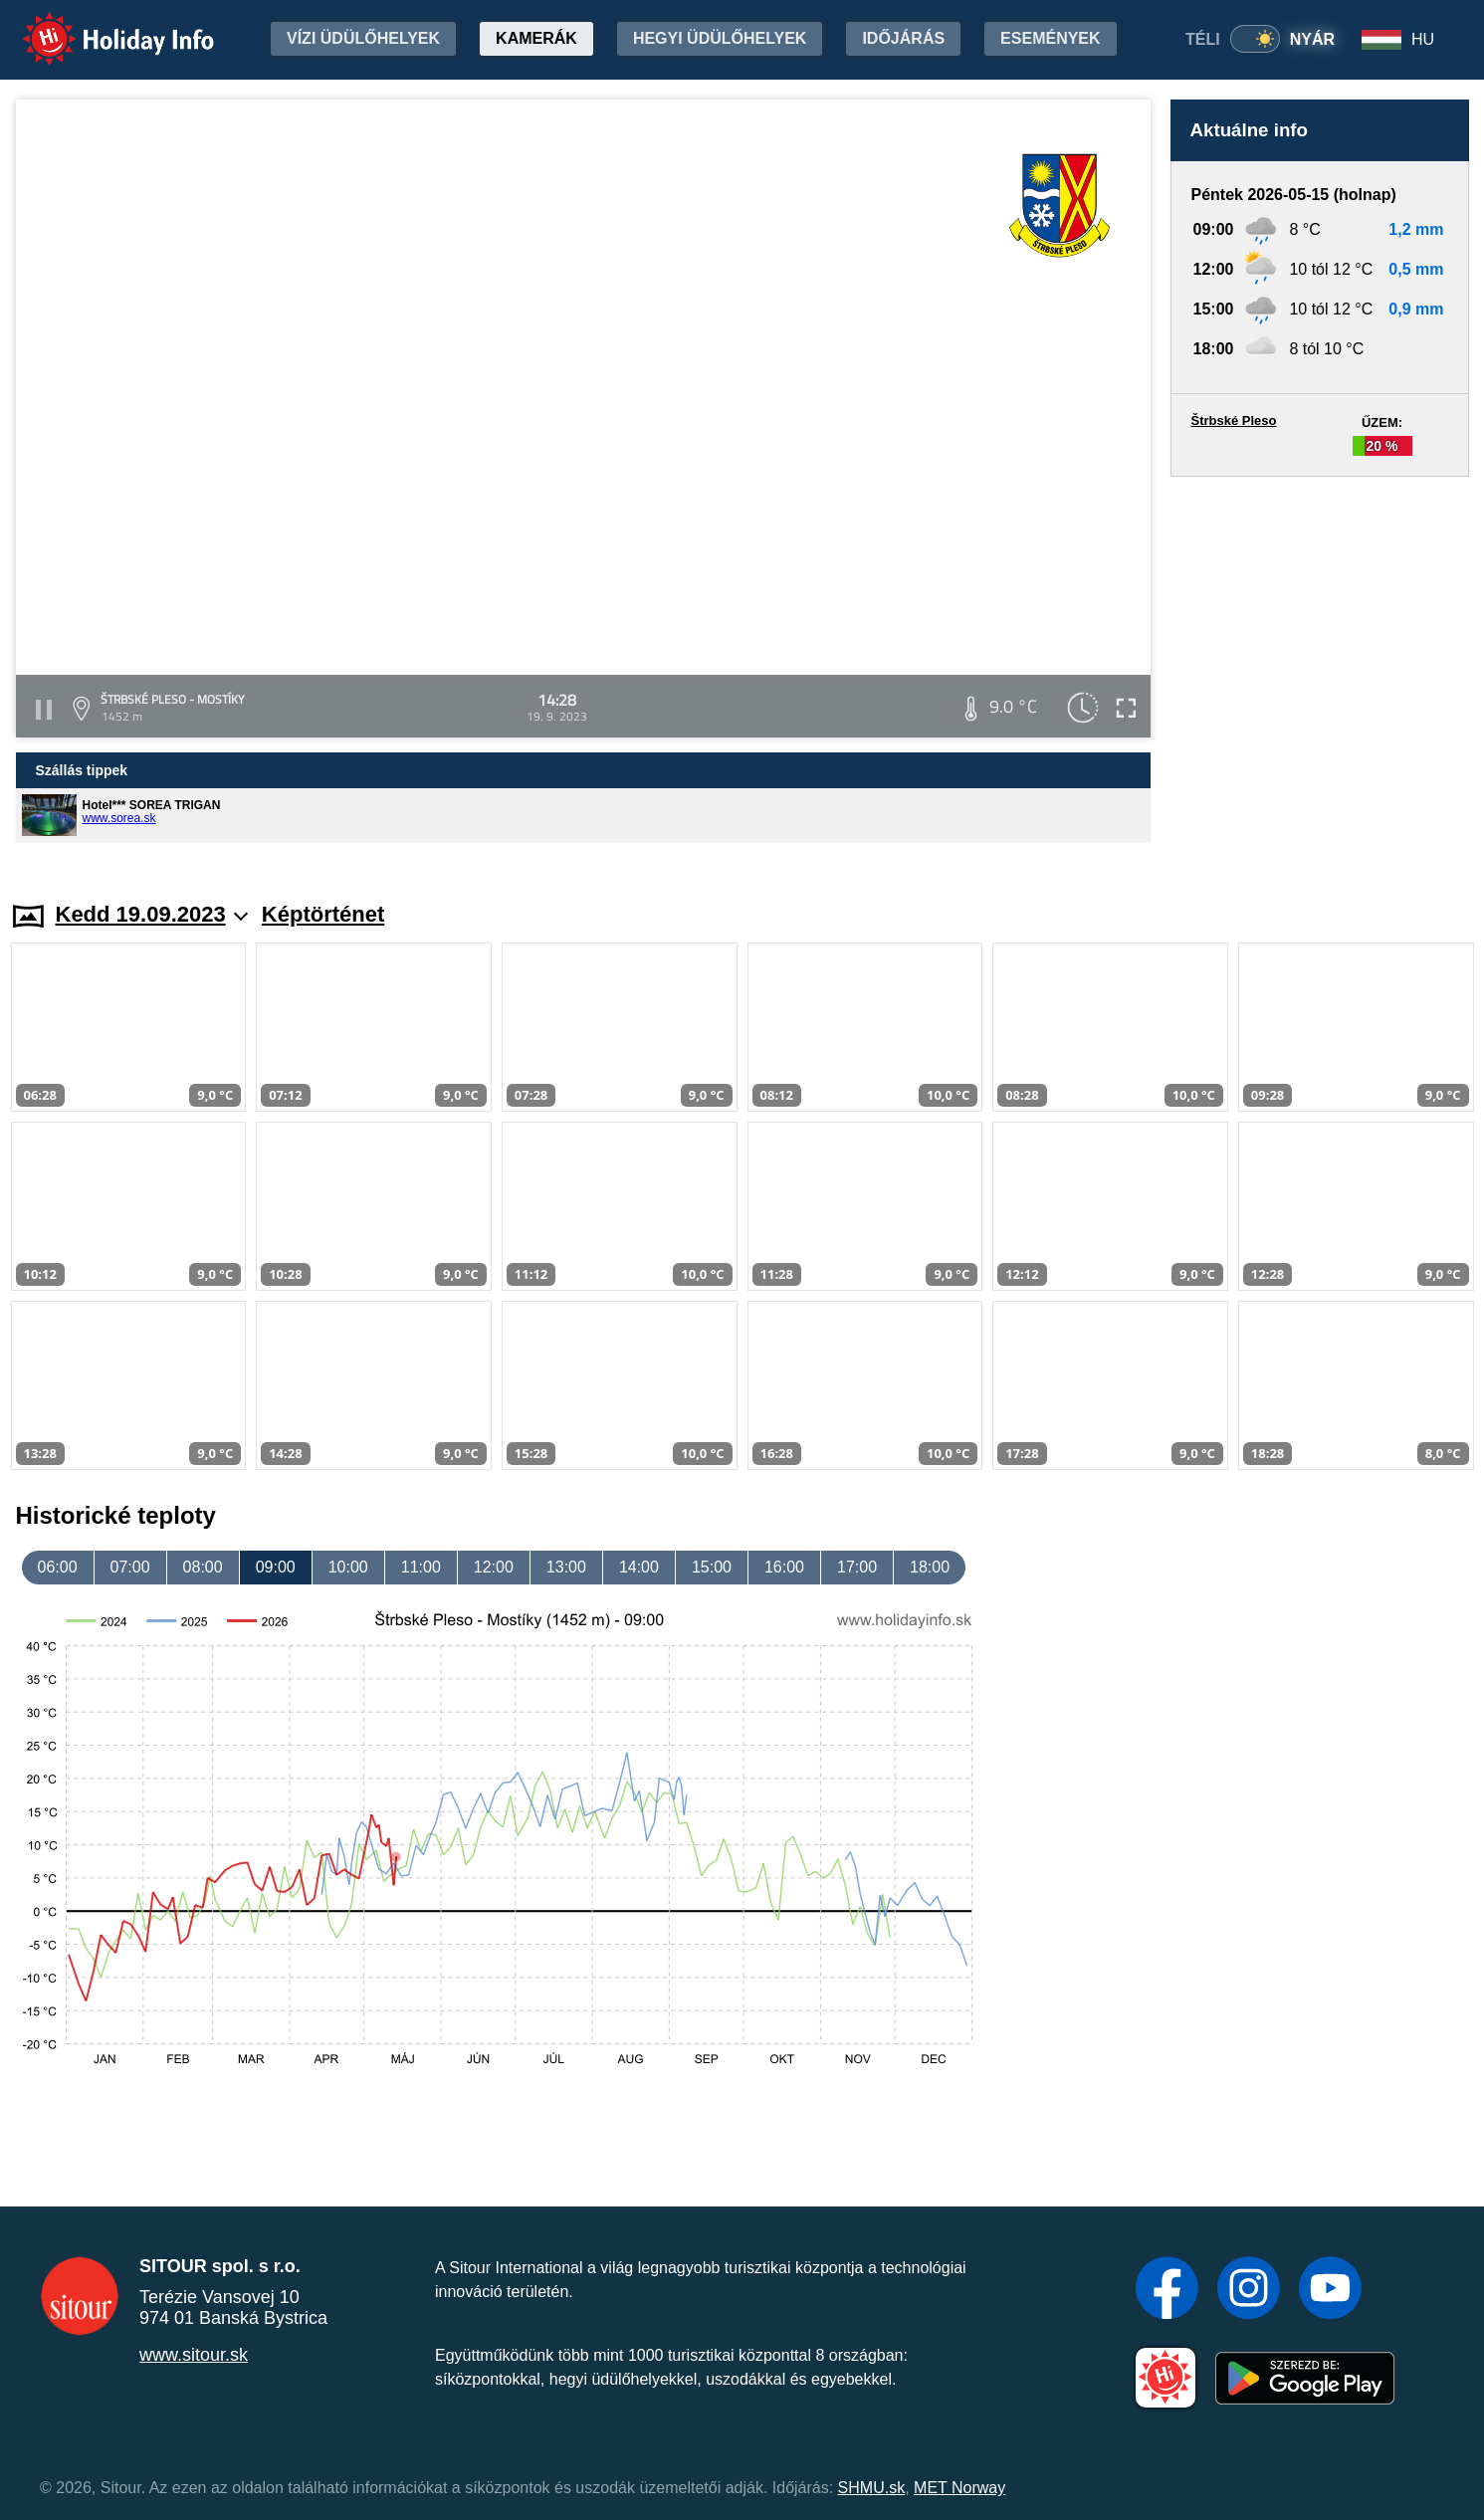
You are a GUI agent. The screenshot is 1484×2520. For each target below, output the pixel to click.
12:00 (494, 1567)
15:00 (712, 1567)
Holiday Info (99, 25)
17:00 (857, 1567)
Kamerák (536, 38)
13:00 (566, 1567)
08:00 (203, 1567)
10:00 (348, 1567)
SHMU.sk (872, 2487)
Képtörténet (323, 914)
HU (1422, 39)
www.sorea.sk (119, 818)
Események (1050, 38)
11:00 (421, 1567)
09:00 (276, 1567)
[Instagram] (1248, 2290)
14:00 (639, 1567)
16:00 (784, 1567)
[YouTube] (1330, 2290)
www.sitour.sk (193, 2355)
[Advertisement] (1319, 670)
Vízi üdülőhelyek (363, 38)
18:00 (930, 1567)
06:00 (58, 1567)
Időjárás (903, 38)
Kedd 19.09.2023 (152, 914)
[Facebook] (1167, 2290)
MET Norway (959, 2487)
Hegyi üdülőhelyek (720, 38)
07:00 (130, 1567)
